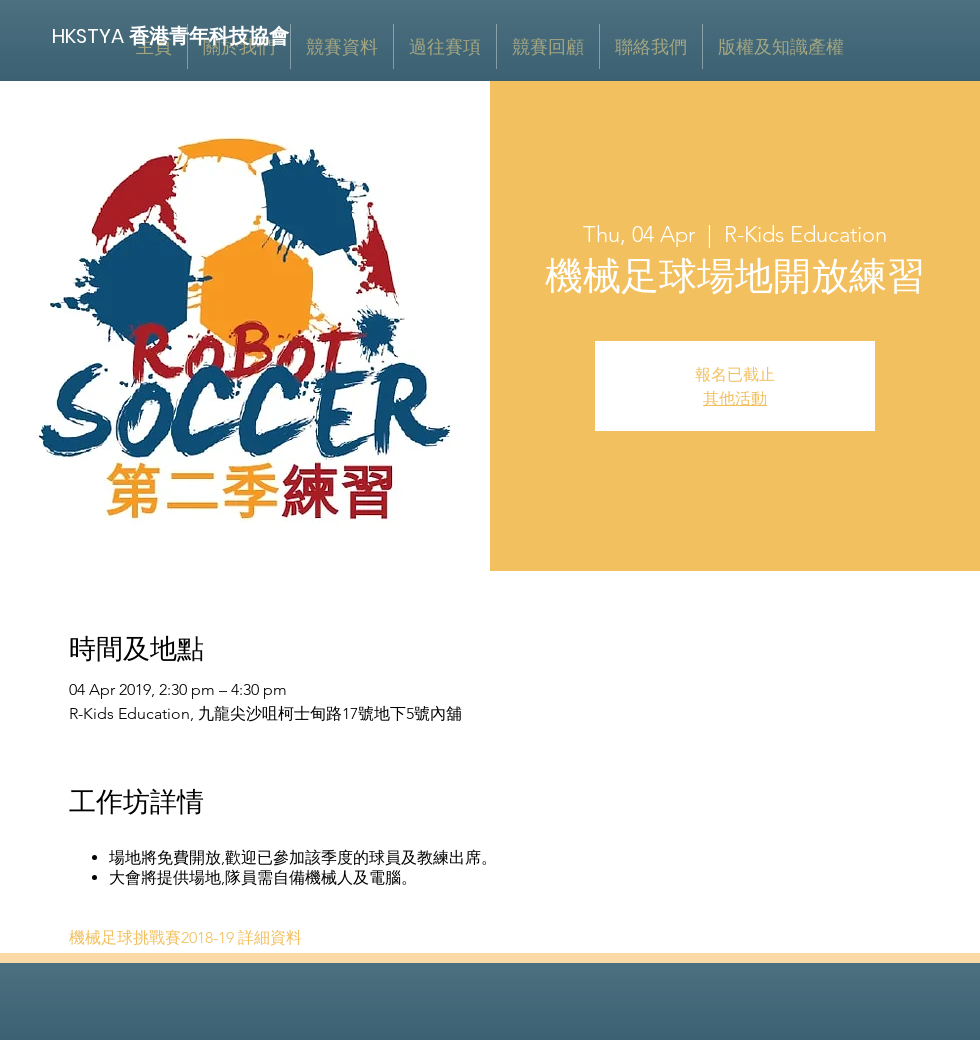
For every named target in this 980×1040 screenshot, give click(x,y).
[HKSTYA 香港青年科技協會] (172, 35)
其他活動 (735, 398)
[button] (342, 46)
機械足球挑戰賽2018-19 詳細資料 (185, 937)
